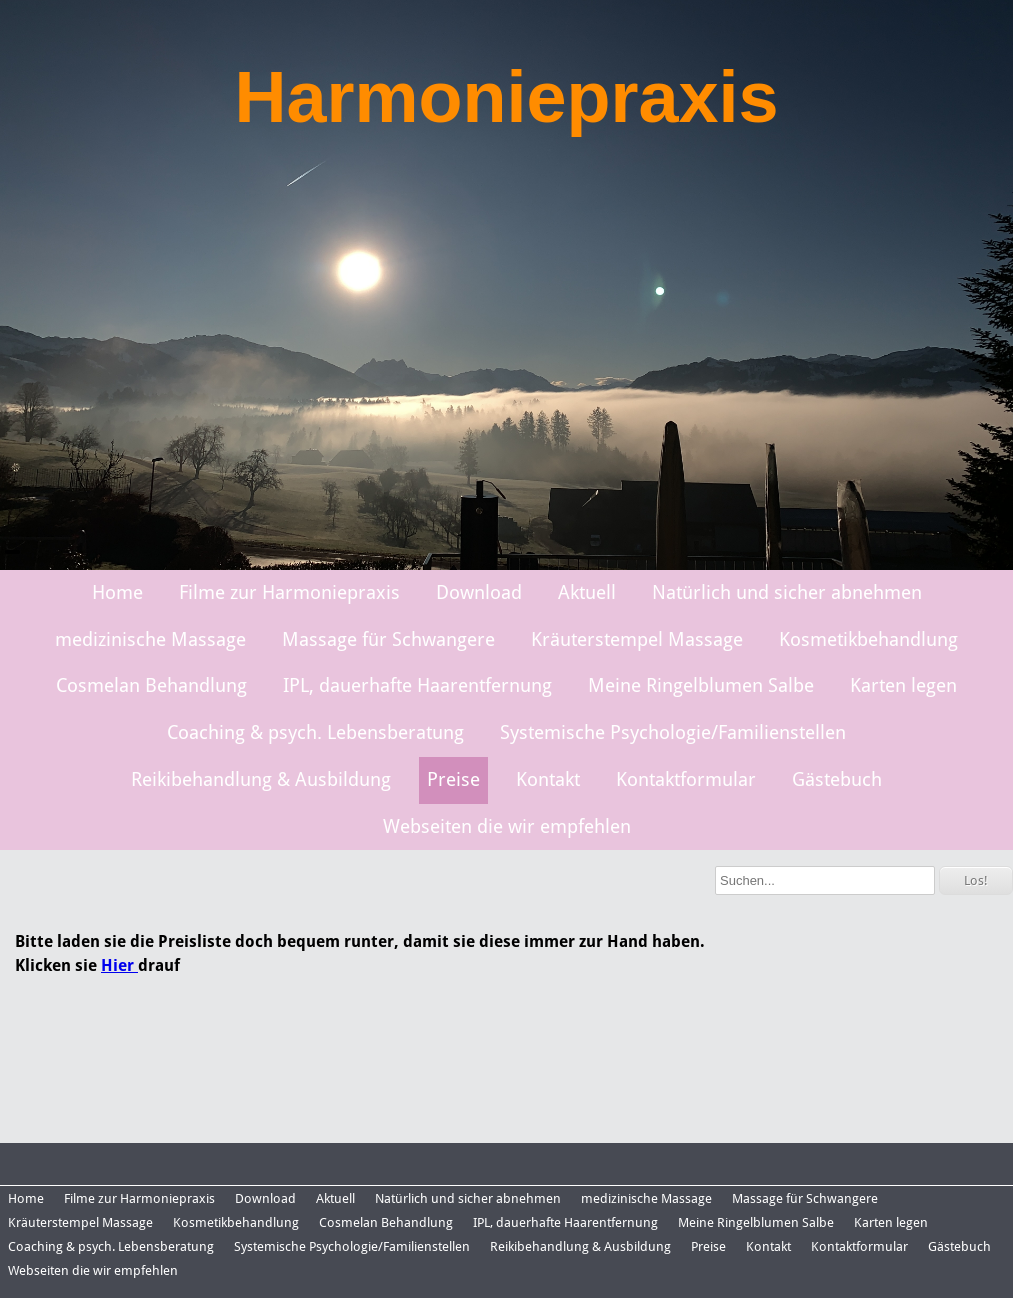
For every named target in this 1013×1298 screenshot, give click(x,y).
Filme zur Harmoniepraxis (289, 592)
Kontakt (548, 779)
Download (479, 592)
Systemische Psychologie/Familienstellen (673, 732)
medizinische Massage (150, 639)
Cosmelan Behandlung (151, 685)
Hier (119, 965)
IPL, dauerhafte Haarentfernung (417, 685)
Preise (453, 779)
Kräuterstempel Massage (637, 639)
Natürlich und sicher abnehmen (787, 592)
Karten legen (903, 685)
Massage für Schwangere (388, 639)
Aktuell (587, 592)
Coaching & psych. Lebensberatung (315, 732)
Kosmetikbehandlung (868, 639)
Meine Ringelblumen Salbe (701, 685)
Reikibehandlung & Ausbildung (261, 779)
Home (117, 592)
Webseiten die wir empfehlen (507, 826)
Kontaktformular (686, 779)
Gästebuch (837, 779)
